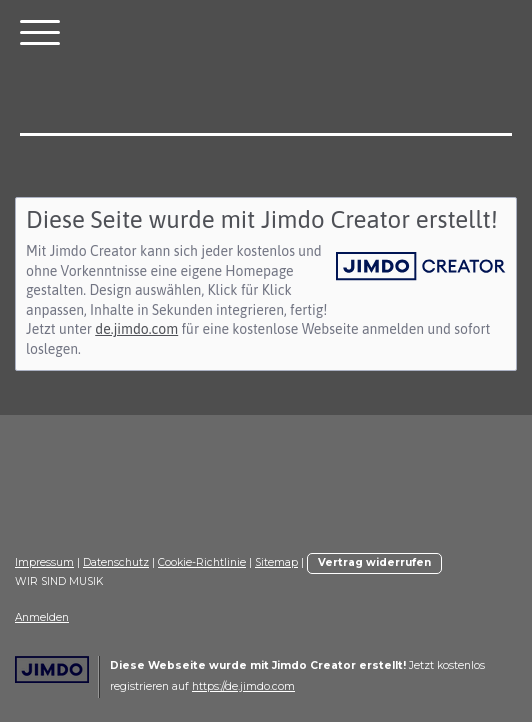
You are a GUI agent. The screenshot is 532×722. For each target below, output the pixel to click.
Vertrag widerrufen (374, 562)
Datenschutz (116, 562)
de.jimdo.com (136, 329)
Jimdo (52, 669)
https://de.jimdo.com (243, 686)
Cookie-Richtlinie (202, 562)
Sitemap (276, 562)
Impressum (44, 562)
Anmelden (42, 617)
